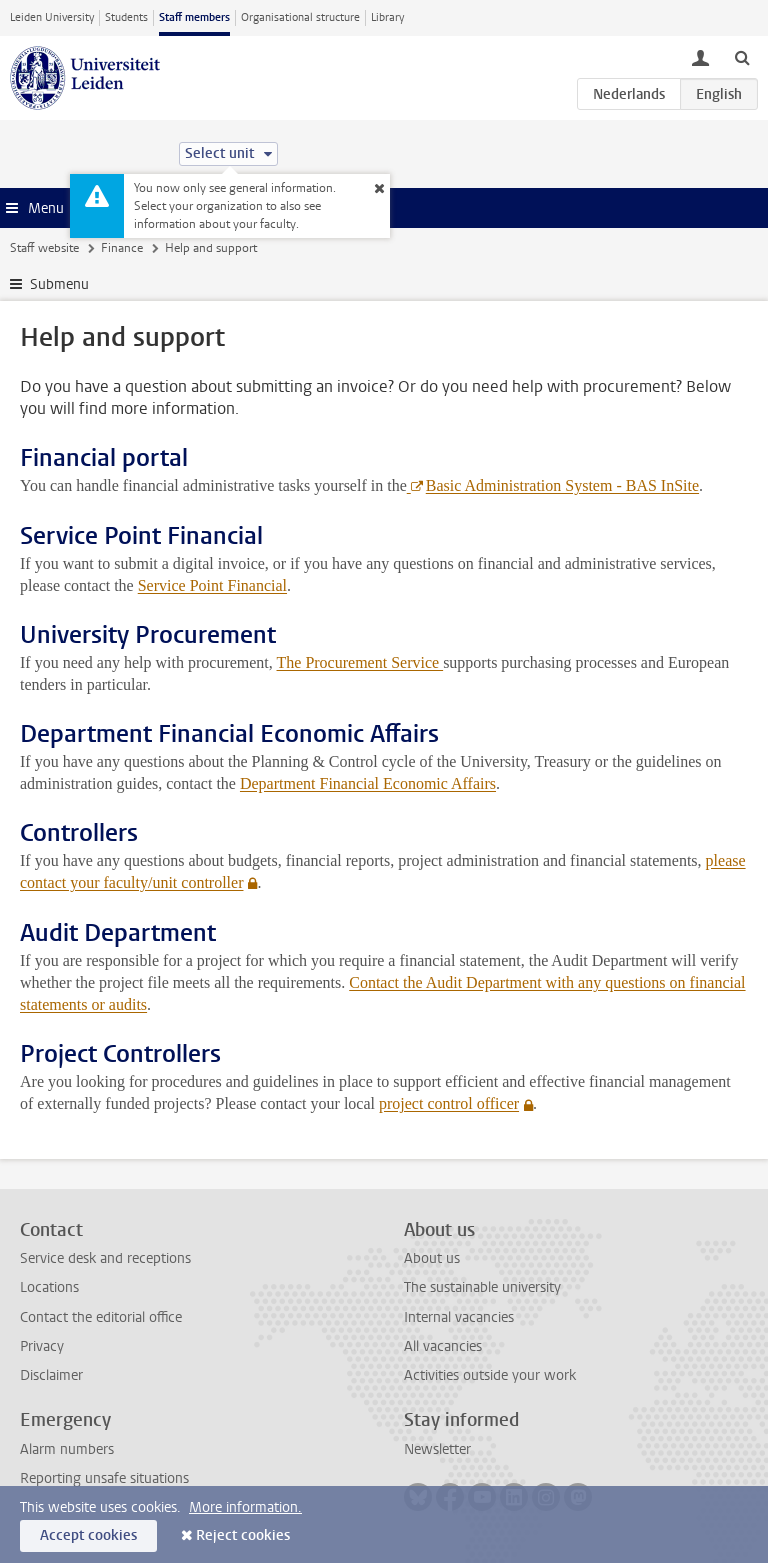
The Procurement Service (360, 662)
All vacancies (443, 1346)
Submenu (59, 284)
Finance (122, 248)
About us (432, 1258)
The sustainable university (482, 1287)
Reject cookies (243, 1535)
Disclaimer (51, 1375)
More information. (245, 1507)
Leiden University (52, 17)
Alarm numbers (67, 1449)
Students (126, 17)
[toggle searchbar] (742, 57)
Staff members (194, 17)
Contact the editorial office (101, 1317)
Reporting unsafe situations (104, 1478)
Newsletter (437, 1449)
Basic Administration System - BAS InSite (562, 485)
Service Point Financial (212, 585)
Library (387, 17)
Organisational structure (300, 17)
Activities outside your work (490, 1375)
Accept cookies (88, 1535)
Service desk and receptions (105, 1258)
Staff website (44, 248)
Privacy (42, 1346)
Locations (49, 1287)
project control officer (448, 1103)
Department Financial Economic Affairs (368, 783)
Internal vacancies (459, 1317)
